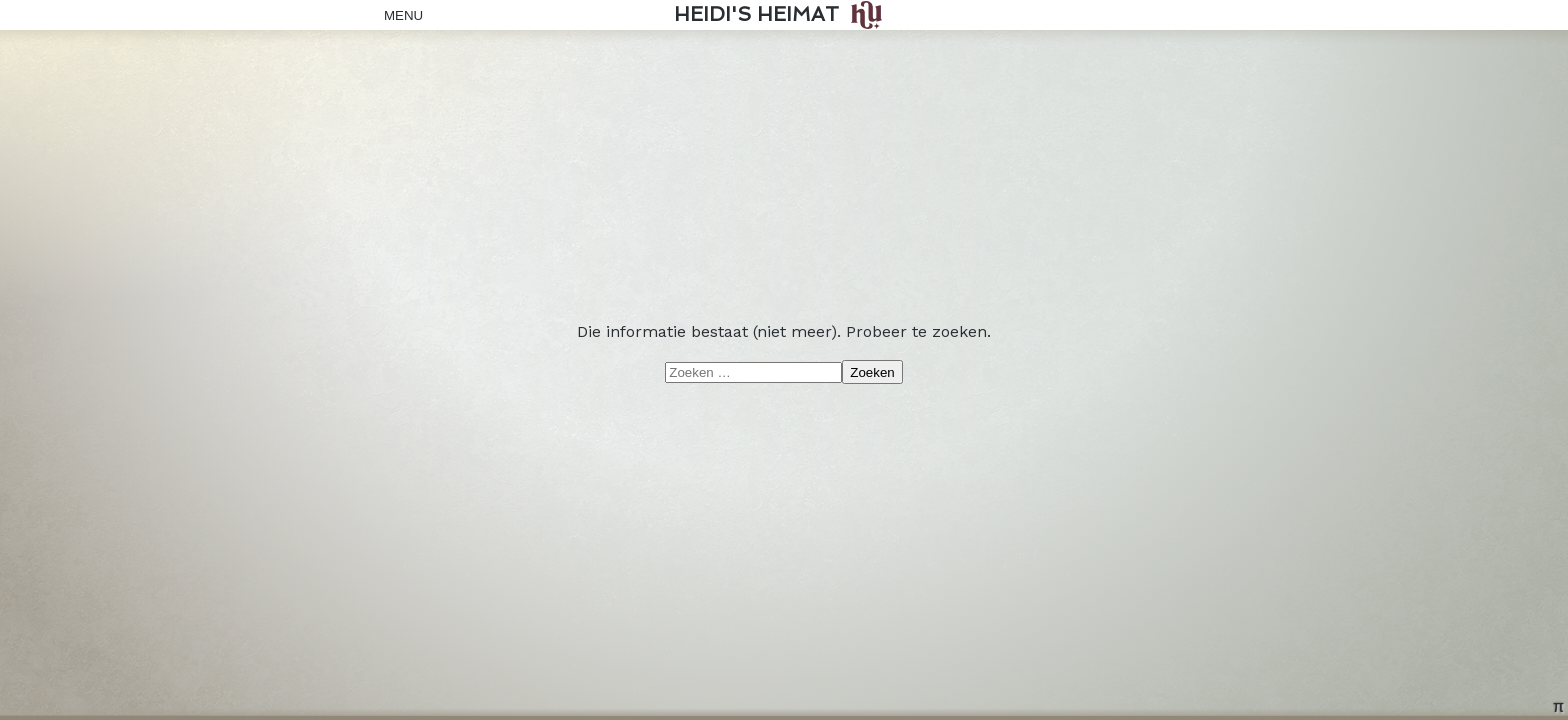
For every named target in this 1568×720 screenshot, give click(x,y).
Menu (399, 15)
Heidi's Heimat (756, 14)
